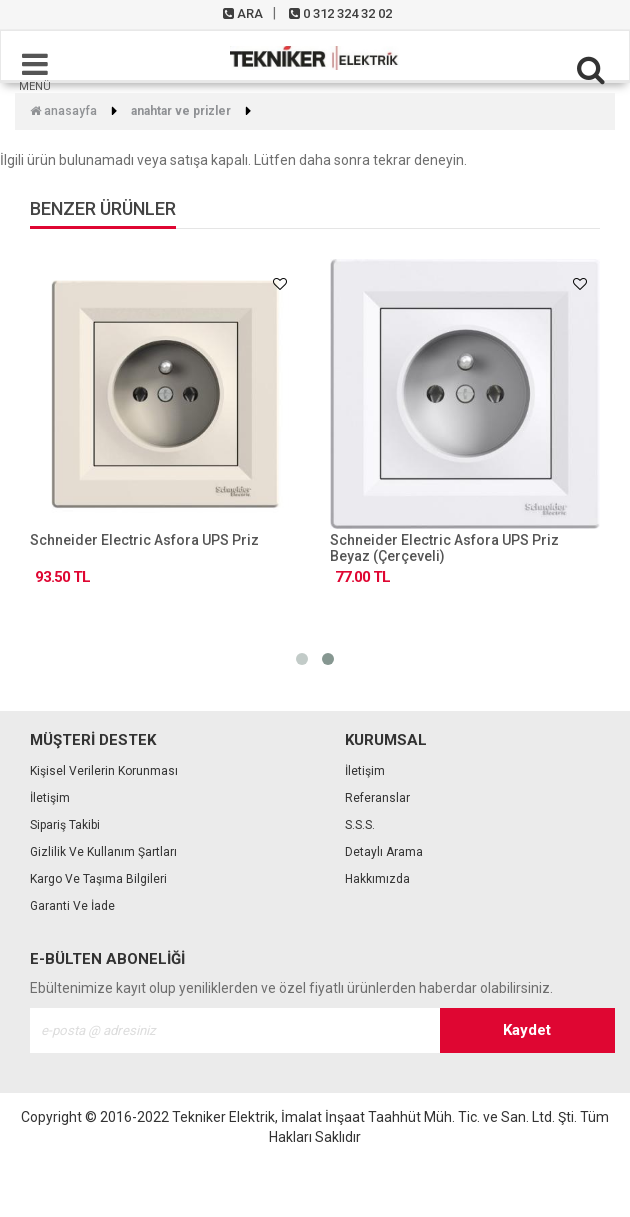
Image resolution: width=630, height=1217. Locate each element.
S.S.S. (360, 825)
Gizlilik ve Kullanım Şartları (103, 852)
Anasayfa (63, 111)
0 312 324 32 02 (340, 13)
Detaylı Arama (384, 852)
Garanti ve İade (72, 906)
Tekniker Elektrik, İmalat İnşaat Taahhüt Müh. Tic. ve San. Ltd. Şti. (374, 1117)
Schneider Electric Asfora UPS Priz (144, 540)
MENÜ (35, 71)
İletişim (50, 798)
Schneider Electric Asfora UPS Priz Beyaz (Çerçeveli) (444, 548)
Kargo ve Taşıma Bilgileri (98, 879)
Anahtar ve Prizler (181, 111)
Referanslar (377, 798)
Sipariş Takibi (65, 825)
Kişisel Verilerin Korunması (104, 771)
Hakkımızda (377, 879)
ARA (243, 13)
